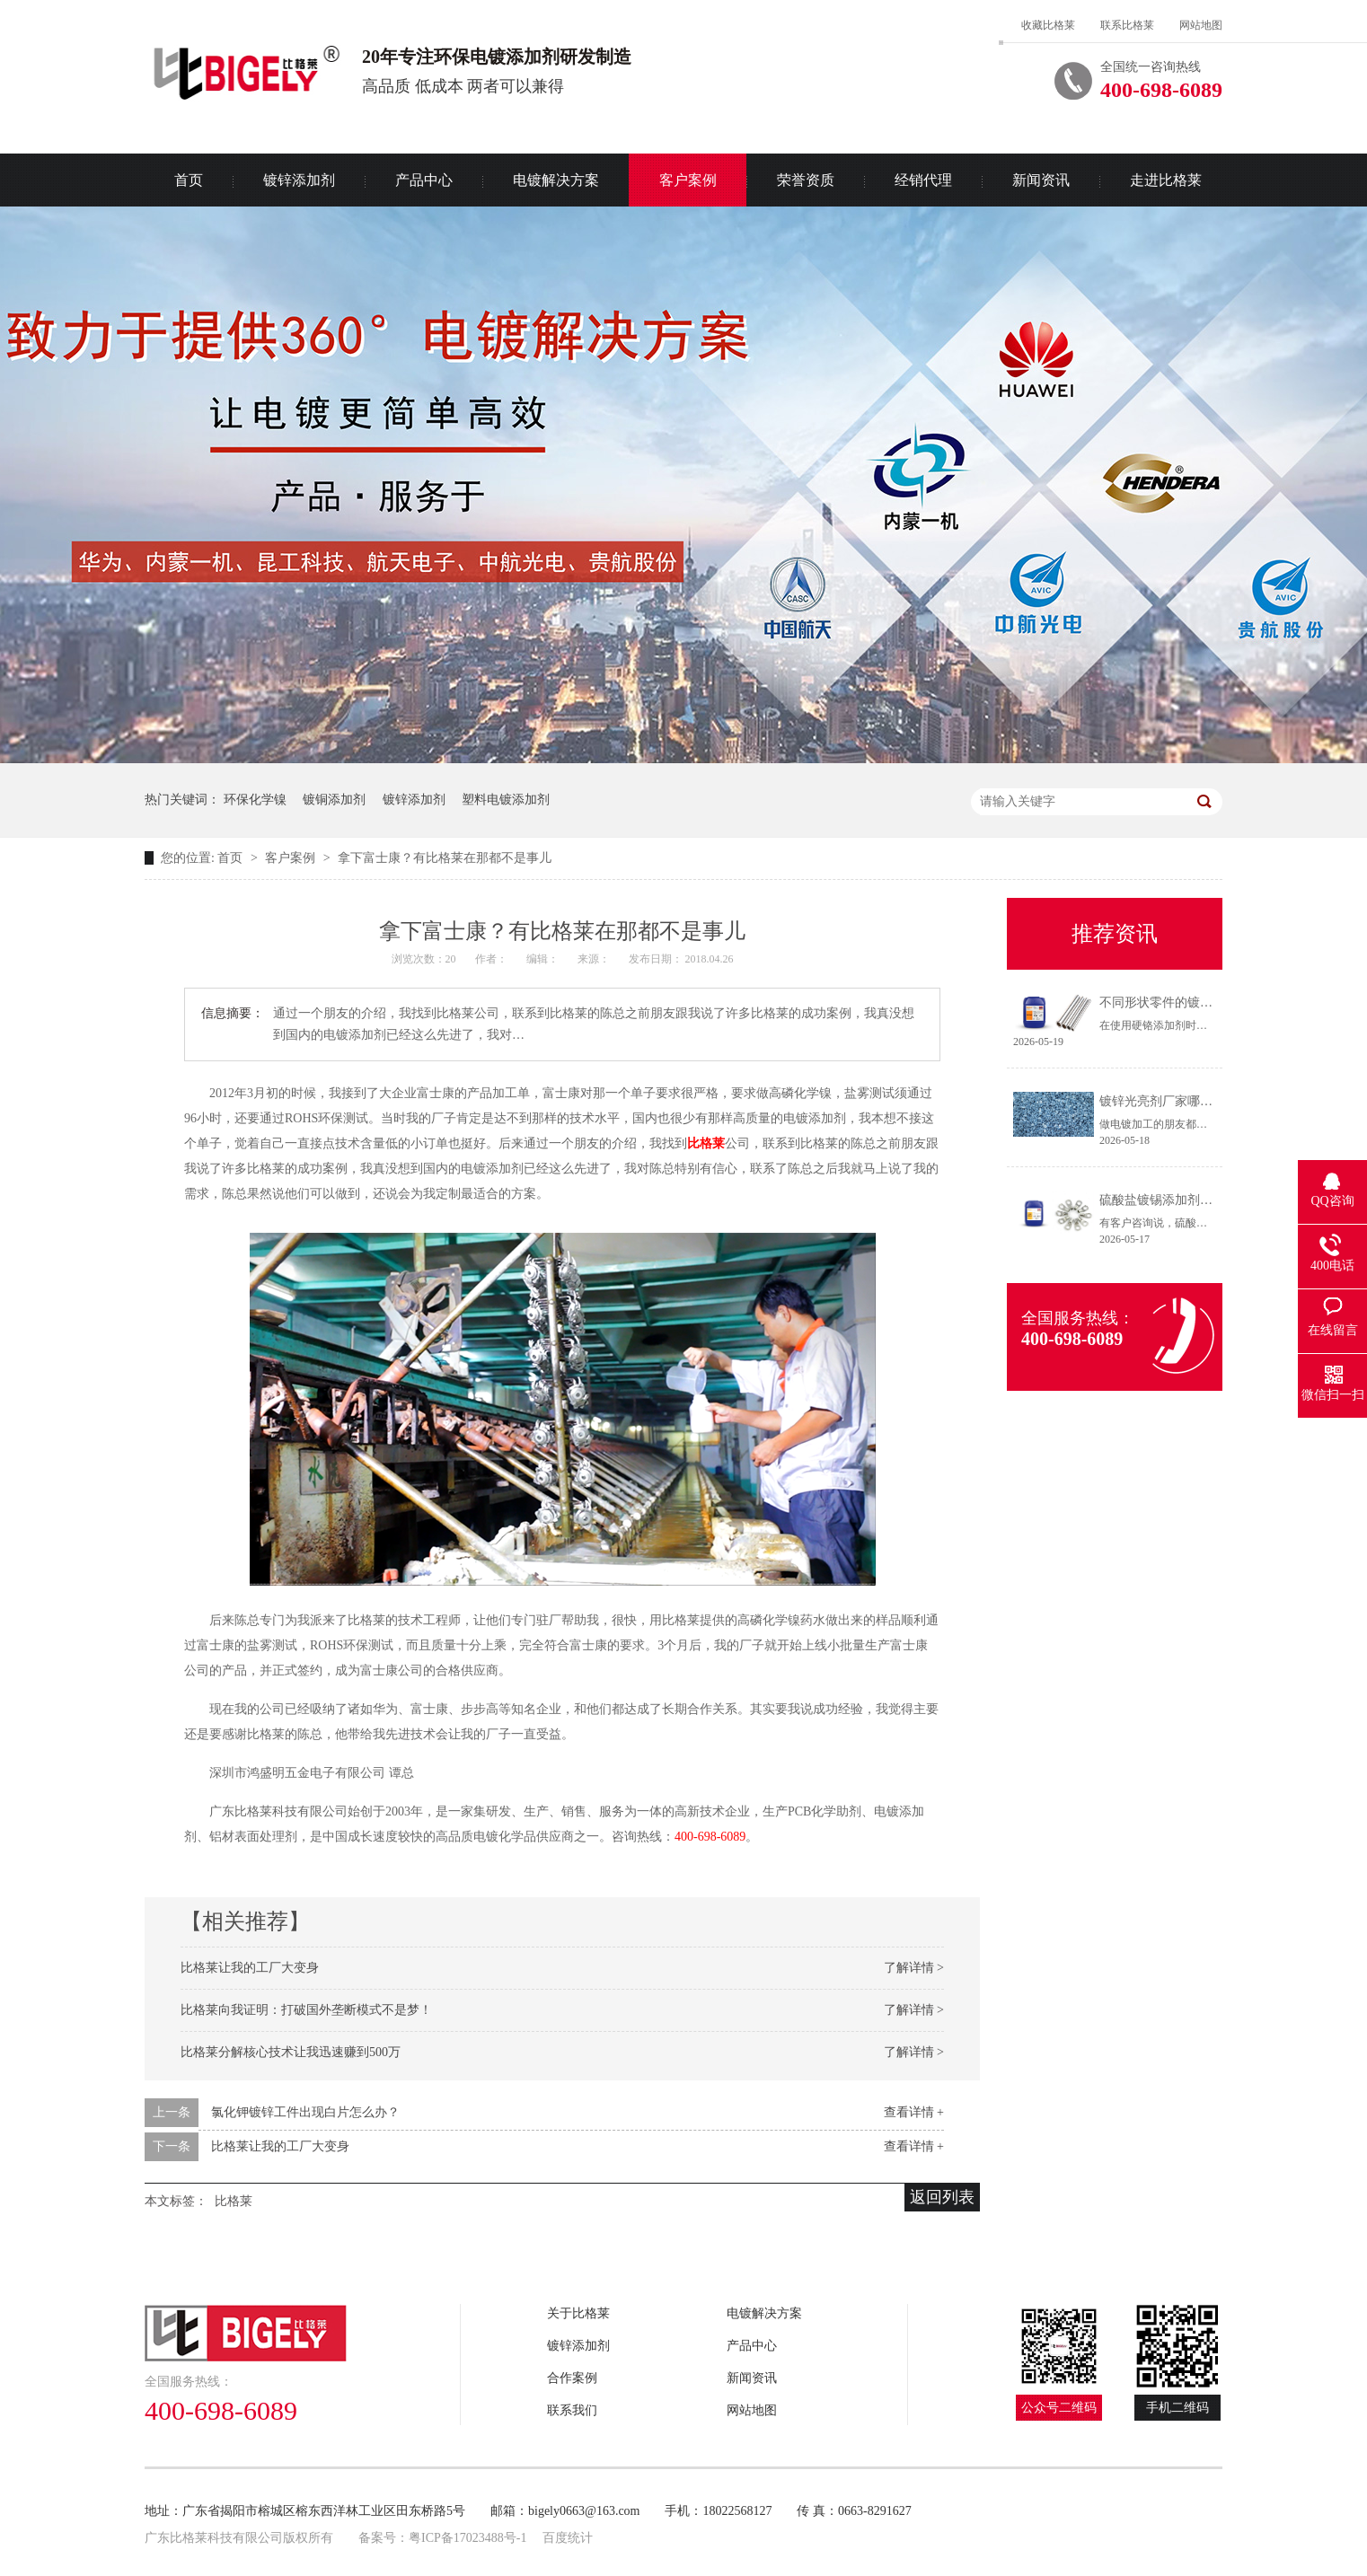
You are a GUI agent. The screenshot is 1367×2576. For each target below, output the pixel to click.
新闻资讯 (1041, 180)
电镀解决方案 (556, 180)
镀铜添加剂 (334, 799)
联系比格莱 (1127, 25)
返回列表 (942, 2197)
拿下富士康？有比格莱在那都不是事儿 (444, 858)
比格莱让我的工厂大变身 (250, 1967)
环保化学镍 (255, 799)
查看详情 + (914, 2112)
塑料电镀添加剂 (506, 799)
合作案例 (572, 2378)
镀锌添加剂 (299, 180)
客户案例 (688, 180)
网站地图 (1200, 25)
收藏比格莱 (1048, 25)
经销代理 (923, 180)
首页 (188, 180)
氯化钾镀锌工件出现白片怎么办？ (305, 2112)
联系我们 (572, 2410)
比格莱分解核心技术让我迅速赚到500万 (291, 2052)
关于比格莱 (578, 2313)
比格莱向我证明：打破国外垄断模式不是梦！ (306, 2010)
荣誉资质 (805, 180)
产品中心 (424, 180)
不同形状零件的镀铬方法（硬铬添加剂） (1212, 1002)
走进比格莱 (1166, 180)
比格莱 (706, 1143)
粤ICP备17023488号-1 (467, 2538)
